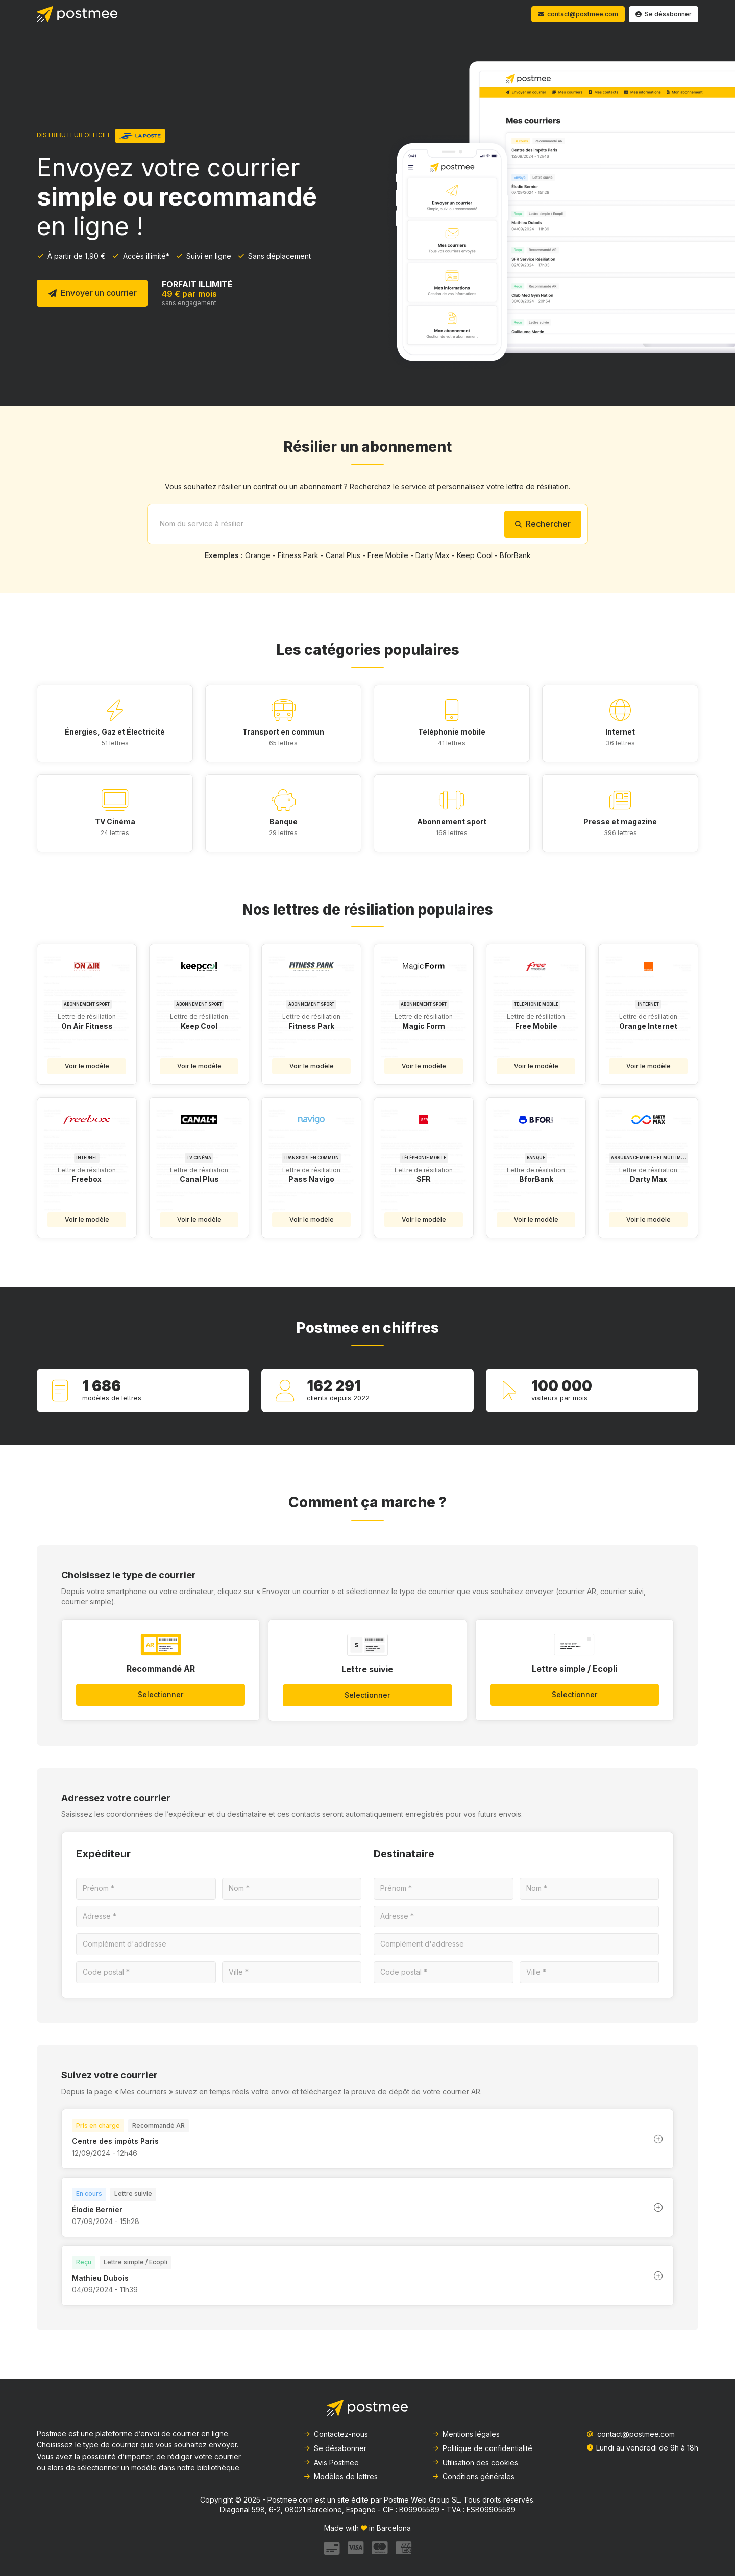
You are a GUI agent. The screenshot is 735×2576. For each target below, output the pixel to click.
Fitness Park (298, 555)
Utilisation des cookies (475, 2462)
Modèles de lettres (340, 2476)
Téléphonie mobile (451, 731)
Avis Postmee (331, 2462)
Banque (284, 821)
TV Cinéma (115, 821)
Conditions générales (473, 2476)
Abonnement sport (451, 821)
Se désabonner (334, 2448)
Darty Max (432, 555)
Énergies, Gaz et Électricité (115, 731)
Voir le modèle (87, 1066)
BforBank (515, 555)
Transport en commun (283, 731)
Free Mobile (388, 555)
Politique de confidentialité (482, 2448)
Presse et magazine (620, 821)
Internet (620, 731)
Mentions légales (466, 2434)
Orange (258, 555)
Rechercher (543, 524)
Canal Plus (343, 555)
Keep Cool (475, 555)
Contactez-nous (335, 2434)
